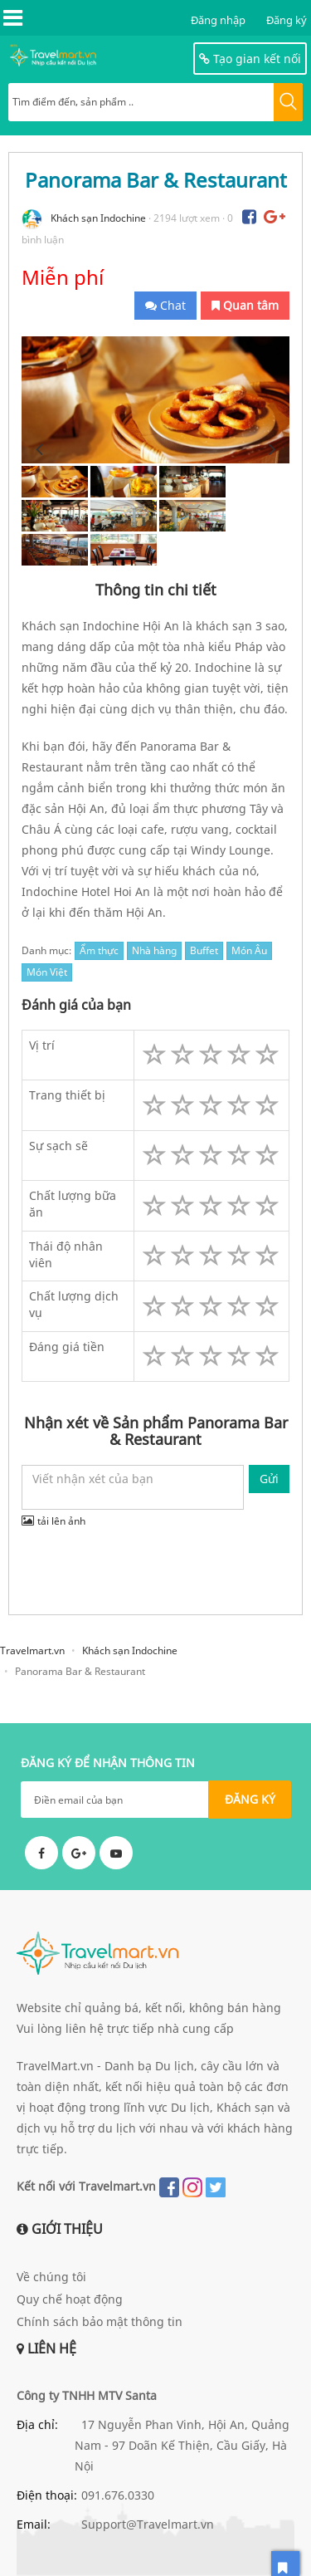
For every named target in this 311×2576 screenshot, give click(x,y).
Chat (165, 305)
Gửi (269, 1478)
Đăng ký (286, 19)
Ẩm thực (99, 950)
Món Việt (47, 972)
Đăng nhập (218, 19)
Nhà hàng (154, 950)
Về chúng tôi (51, 2277)
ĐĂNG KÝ (250, 1799)
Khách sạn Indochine (98, 218)
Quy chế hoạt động (70, 2299)
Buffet (204, 950)
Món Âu (249, 950)
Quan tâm (245, 305)
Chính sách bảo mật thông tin (99, 2321)
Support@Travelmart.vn (147, 2524)
